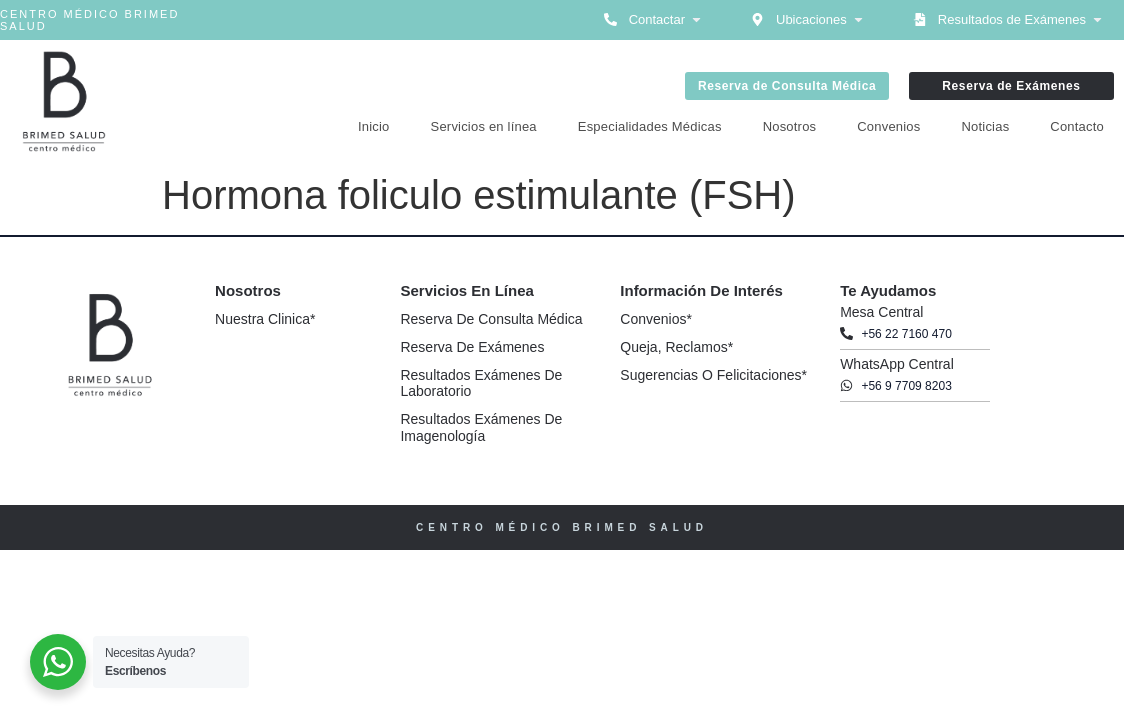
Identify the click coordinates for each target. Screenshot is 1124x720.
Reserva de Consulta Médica (491, 319)
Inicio (374, 126)
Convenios (888, 126)
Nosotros (790, 126)
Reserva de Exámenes (472, 347)
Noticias (986, 126)
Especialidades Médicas (650, 126)
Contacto (1077, 126)
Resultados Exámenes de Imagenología (481, 427)
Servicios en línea (484, 126)
